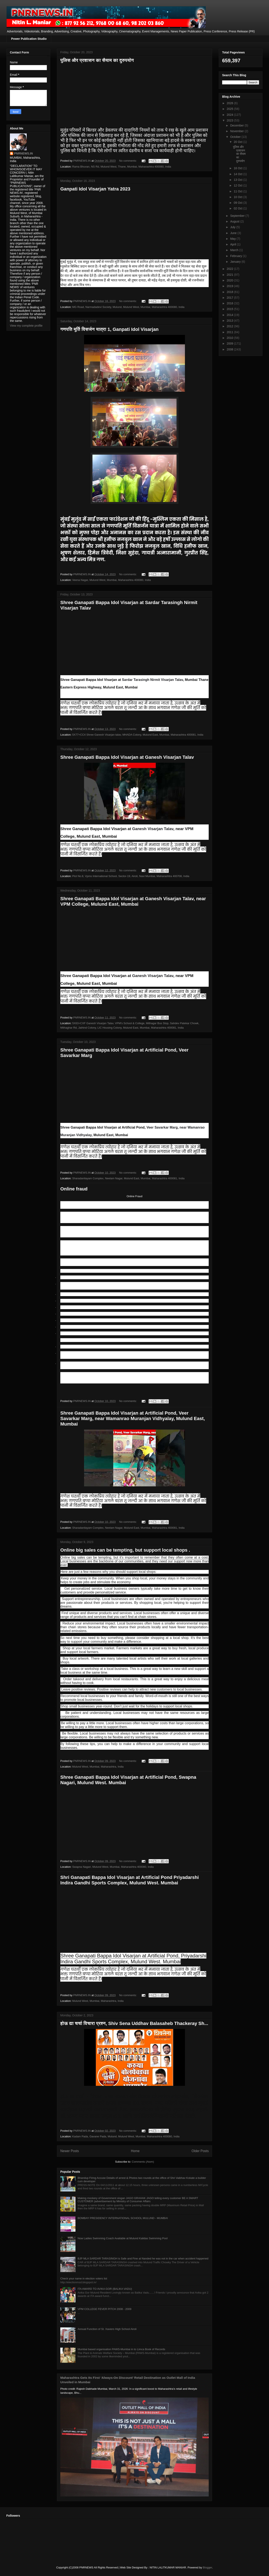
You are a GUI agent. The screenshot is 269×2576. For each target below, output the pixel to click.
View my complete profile (26, 325)
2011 (230, 332)
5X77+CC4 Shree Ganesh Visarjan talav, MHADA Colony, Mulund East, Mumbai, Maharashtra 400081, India (137, 734)
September (237, 215)
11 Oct (238, 191)
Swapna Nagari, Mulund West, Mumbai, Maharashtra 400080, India (113, 1866)
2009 (230, 343)
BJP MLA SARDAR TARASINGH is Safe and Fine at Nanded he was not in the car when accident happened (143, 2258)
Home (135, 2151)
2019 (230, 286)
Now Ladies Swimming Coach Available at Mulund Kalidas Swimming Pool (122, 2238)
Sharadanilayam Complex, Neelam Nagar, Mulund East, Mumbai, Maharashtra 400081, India (128, 1178)
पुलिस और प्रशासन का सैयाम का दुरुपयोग (97, 60)
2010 (230, 337)
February (236, 256)
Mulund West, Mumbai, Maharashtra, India (98, 1766)
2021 (230, 274)
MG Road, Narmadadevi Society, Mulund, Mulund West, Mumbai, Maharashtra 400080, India (128, 307)
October (235, 136)
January (235, 261)
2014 (230, 315)
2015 (230, 309)
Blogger (207, 2567)
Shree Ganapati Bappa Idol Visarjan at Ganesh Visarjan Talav (127, 757)
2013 (230, 320)
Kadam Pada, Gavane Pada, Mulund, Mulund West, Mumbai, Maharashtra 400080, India (125, 2136)
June (233, 233)
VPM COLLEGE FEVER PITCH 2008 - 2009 (104, 2309)
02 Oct (238, 208)
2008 (230, 349)
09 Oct (238, 202)
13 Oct (238, 179)
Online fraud (74, 1188)
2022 (230, 268)
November (237, 131)
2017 (230, 297)
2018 (230, 292)
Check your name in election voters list (83, 2278)
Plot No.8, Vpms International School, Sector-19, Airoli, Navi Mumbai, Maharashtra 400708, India (130, 876)
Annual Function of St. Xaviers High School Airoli (107, 2329)
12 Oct (238, 185)
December (237, 125)
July (233, 227)
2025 (230, 108)
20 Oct (238, 142)
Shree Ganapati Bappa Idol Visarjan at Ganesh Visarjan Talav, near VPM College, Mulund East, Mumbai (133, 901)
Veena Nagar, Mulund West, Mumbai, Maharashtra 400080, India (111, 580)
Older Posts (200, 2151)
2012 (230, 326)
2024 (230, 114)
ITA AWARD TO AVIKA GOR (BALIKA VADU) (105, 2288)
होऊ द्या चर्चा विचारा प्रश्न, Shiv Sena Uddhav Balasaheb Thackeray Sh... (134, 2023)
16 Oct (238, 168)
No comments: (128, 160)
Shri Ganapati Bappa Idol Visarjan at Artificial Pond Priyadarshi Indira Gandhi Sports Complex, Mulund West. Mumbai (129, 1880)
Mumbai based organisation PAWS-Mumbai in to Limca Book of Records (121, 2349)
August (235, 221)
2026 (230, 103)
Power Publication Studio (29, 38)
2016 (230, 303)
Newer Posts (69, 2151)
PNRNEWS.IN (23, 153)
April (233, 244)
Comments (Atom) (143, 2161)
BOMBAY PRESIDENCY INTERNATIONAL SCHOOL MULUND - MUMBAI (123, 2218)
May (233, 238)
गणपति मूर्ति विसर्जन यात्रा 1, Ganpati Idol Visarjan (109, 329)
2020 (230, 280)
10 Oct (238, 197)
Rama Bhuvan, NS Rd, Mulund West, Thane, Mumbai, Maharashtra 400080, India (121, 166)
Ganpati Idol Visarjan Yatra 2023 (95, 189)
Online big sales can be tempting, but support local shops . (125, 1550)
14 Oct (238, 174)
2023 (230, 120)
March (234, 250)
